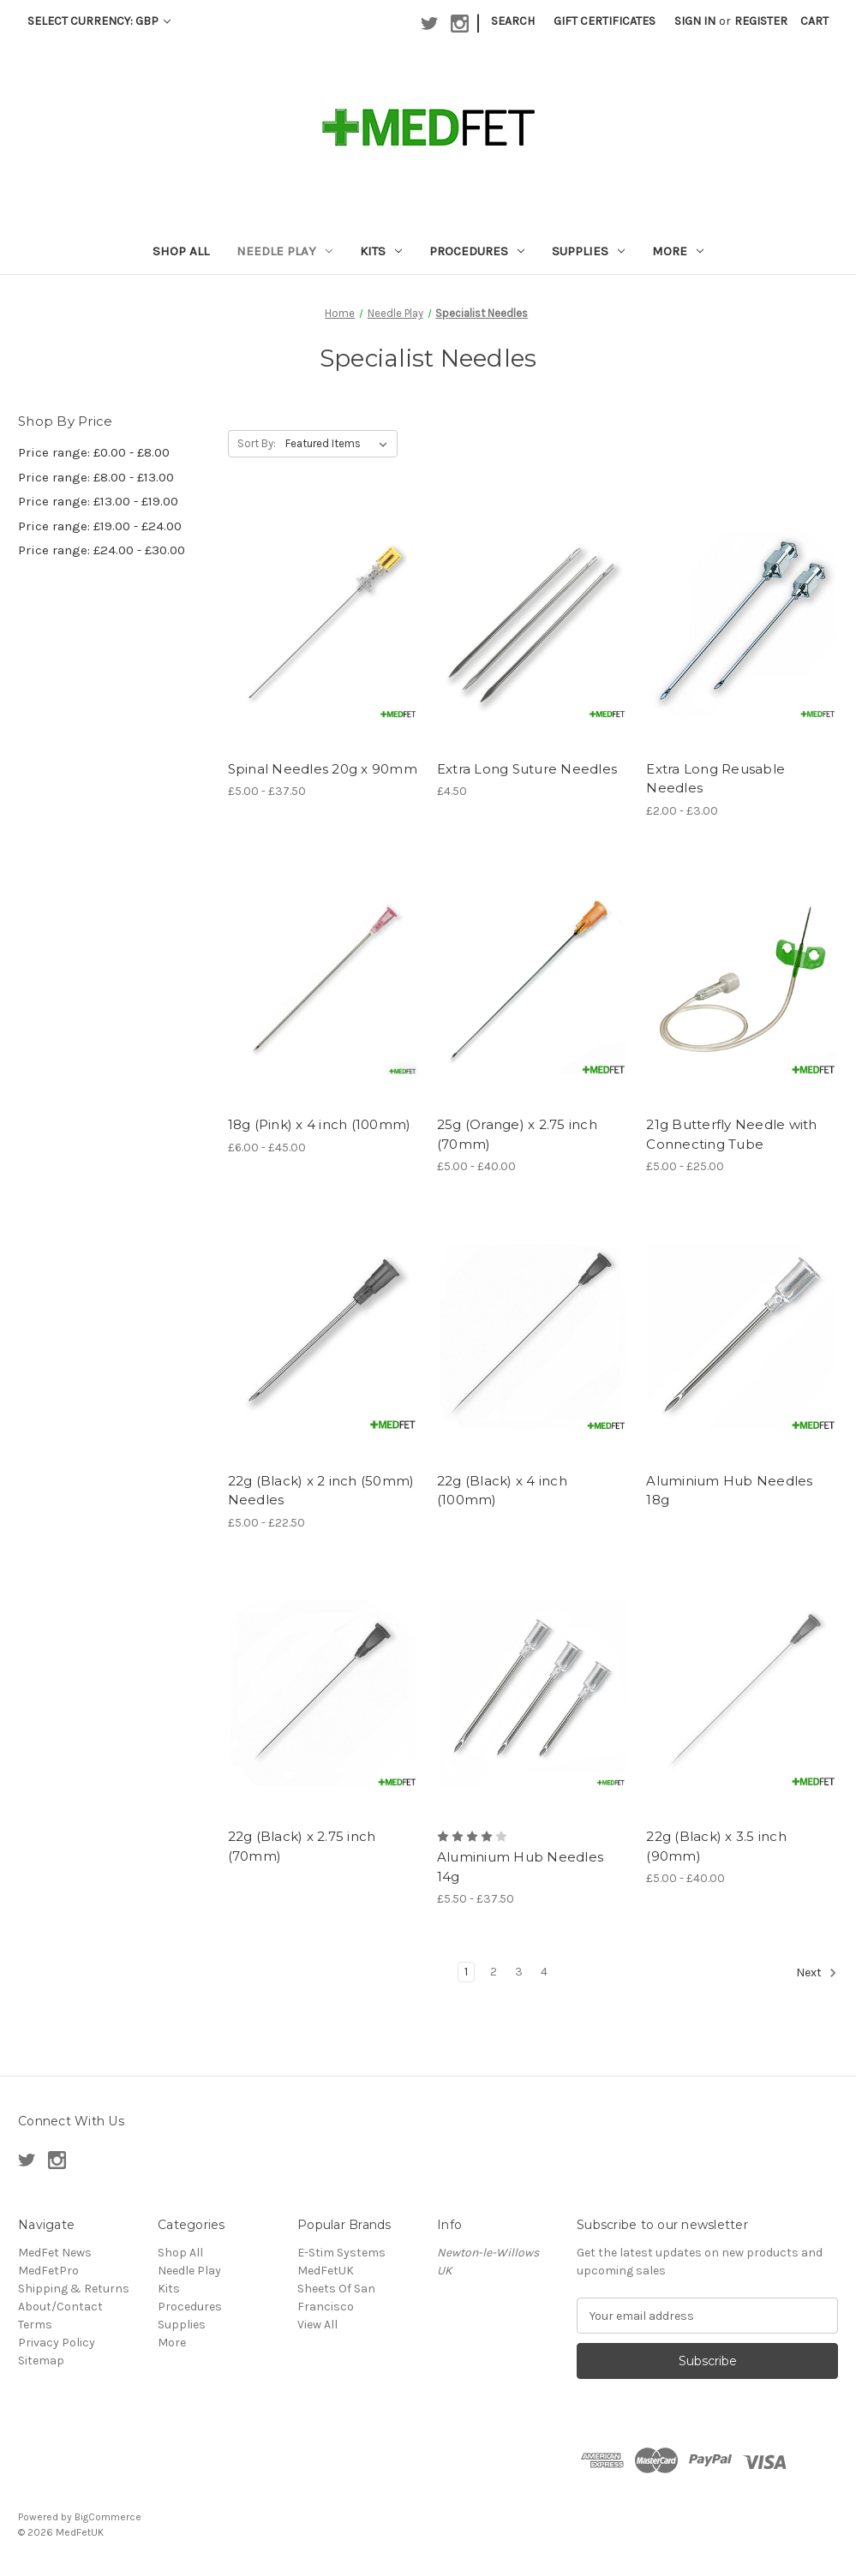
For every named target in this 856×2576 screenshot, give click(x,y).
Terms (35, 2324)
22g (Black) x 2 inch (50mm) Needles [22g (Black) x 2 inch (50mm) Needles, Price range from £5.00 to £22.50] (321, 1491)
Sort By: (256, 443)
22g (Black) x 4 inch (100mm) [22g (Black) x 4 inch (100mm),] (502, 1491)
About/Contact (60, 2306)
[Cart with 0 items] (814, 21)
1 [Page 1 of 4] (466, 1971)
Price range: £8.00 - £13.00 (96, 477)
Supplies (588, 251)
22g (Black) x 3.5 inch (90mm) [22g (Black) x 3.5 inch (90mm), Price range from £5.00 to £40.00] (716, 1846)
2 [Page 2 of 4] (493, 1971)
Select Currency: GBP (99, 21)
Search (513, 21)
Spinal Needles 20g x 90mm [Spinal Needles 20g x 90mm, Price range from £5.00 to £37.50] (322, 769)
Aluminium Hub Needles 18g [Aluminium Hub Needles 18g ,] (729, 1491)
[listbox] (340, 444)
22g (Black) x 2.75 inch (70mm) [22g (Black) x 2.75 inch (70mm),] (302, 1846)
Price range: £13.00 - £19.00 (98, 501)
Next (816, 1972)
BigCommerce (108, 2517)
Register (760, 21)
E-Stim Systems (341, 2252)
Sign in (694, 21)
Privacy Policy (56, 2342)
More (677, 251)
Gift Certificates (604, 21)
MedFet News (55, 2252)
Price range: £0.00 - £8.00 (94, 452)
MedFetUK (325, 2270)
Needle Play (284, 251)
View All (317, 2324)
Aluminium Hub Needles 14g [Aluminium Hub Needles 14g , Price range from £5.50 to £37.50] (520, 1867)
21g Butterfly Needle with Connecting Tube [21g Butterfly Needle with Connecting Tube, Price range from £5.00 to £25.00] (731, 1134)
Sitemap (41, 2360)
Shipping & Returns (73, 2288)
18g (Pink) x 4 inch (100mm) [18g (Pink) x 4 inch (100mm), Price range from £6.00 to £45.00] (319, 1124)
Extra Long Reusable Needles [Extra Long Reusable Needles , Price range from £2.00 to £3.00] (715, 779)
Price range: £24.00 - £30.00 (101, 550)
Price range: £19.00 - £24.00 (100, 526)
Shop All (181, 251)
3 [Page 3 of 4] (519, 1971)
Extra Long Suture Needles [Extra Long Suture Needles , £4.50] (527, 769)
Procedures (476, 251)
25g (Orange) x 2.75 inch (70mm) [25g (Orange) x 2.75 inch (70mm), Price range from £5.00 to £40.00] (517, 1134)
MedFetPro (48, 2270)
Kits (381, 251)
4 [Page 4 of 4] (544, 1971)
